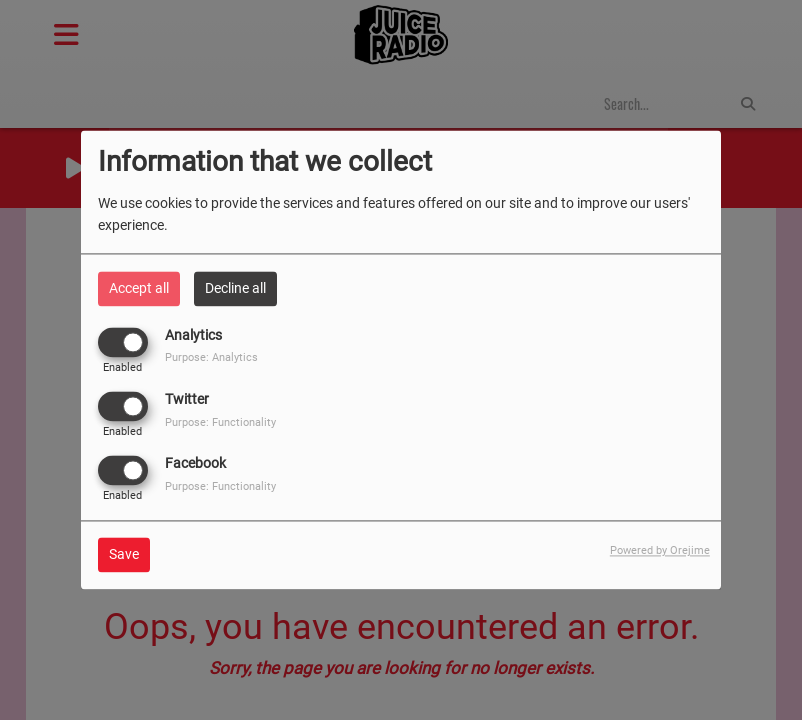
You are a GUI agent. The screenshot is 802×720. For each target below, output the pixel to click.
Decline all (235, 288)
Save (124, 555)
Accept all (139, 288)
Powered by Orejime (660, 551)
